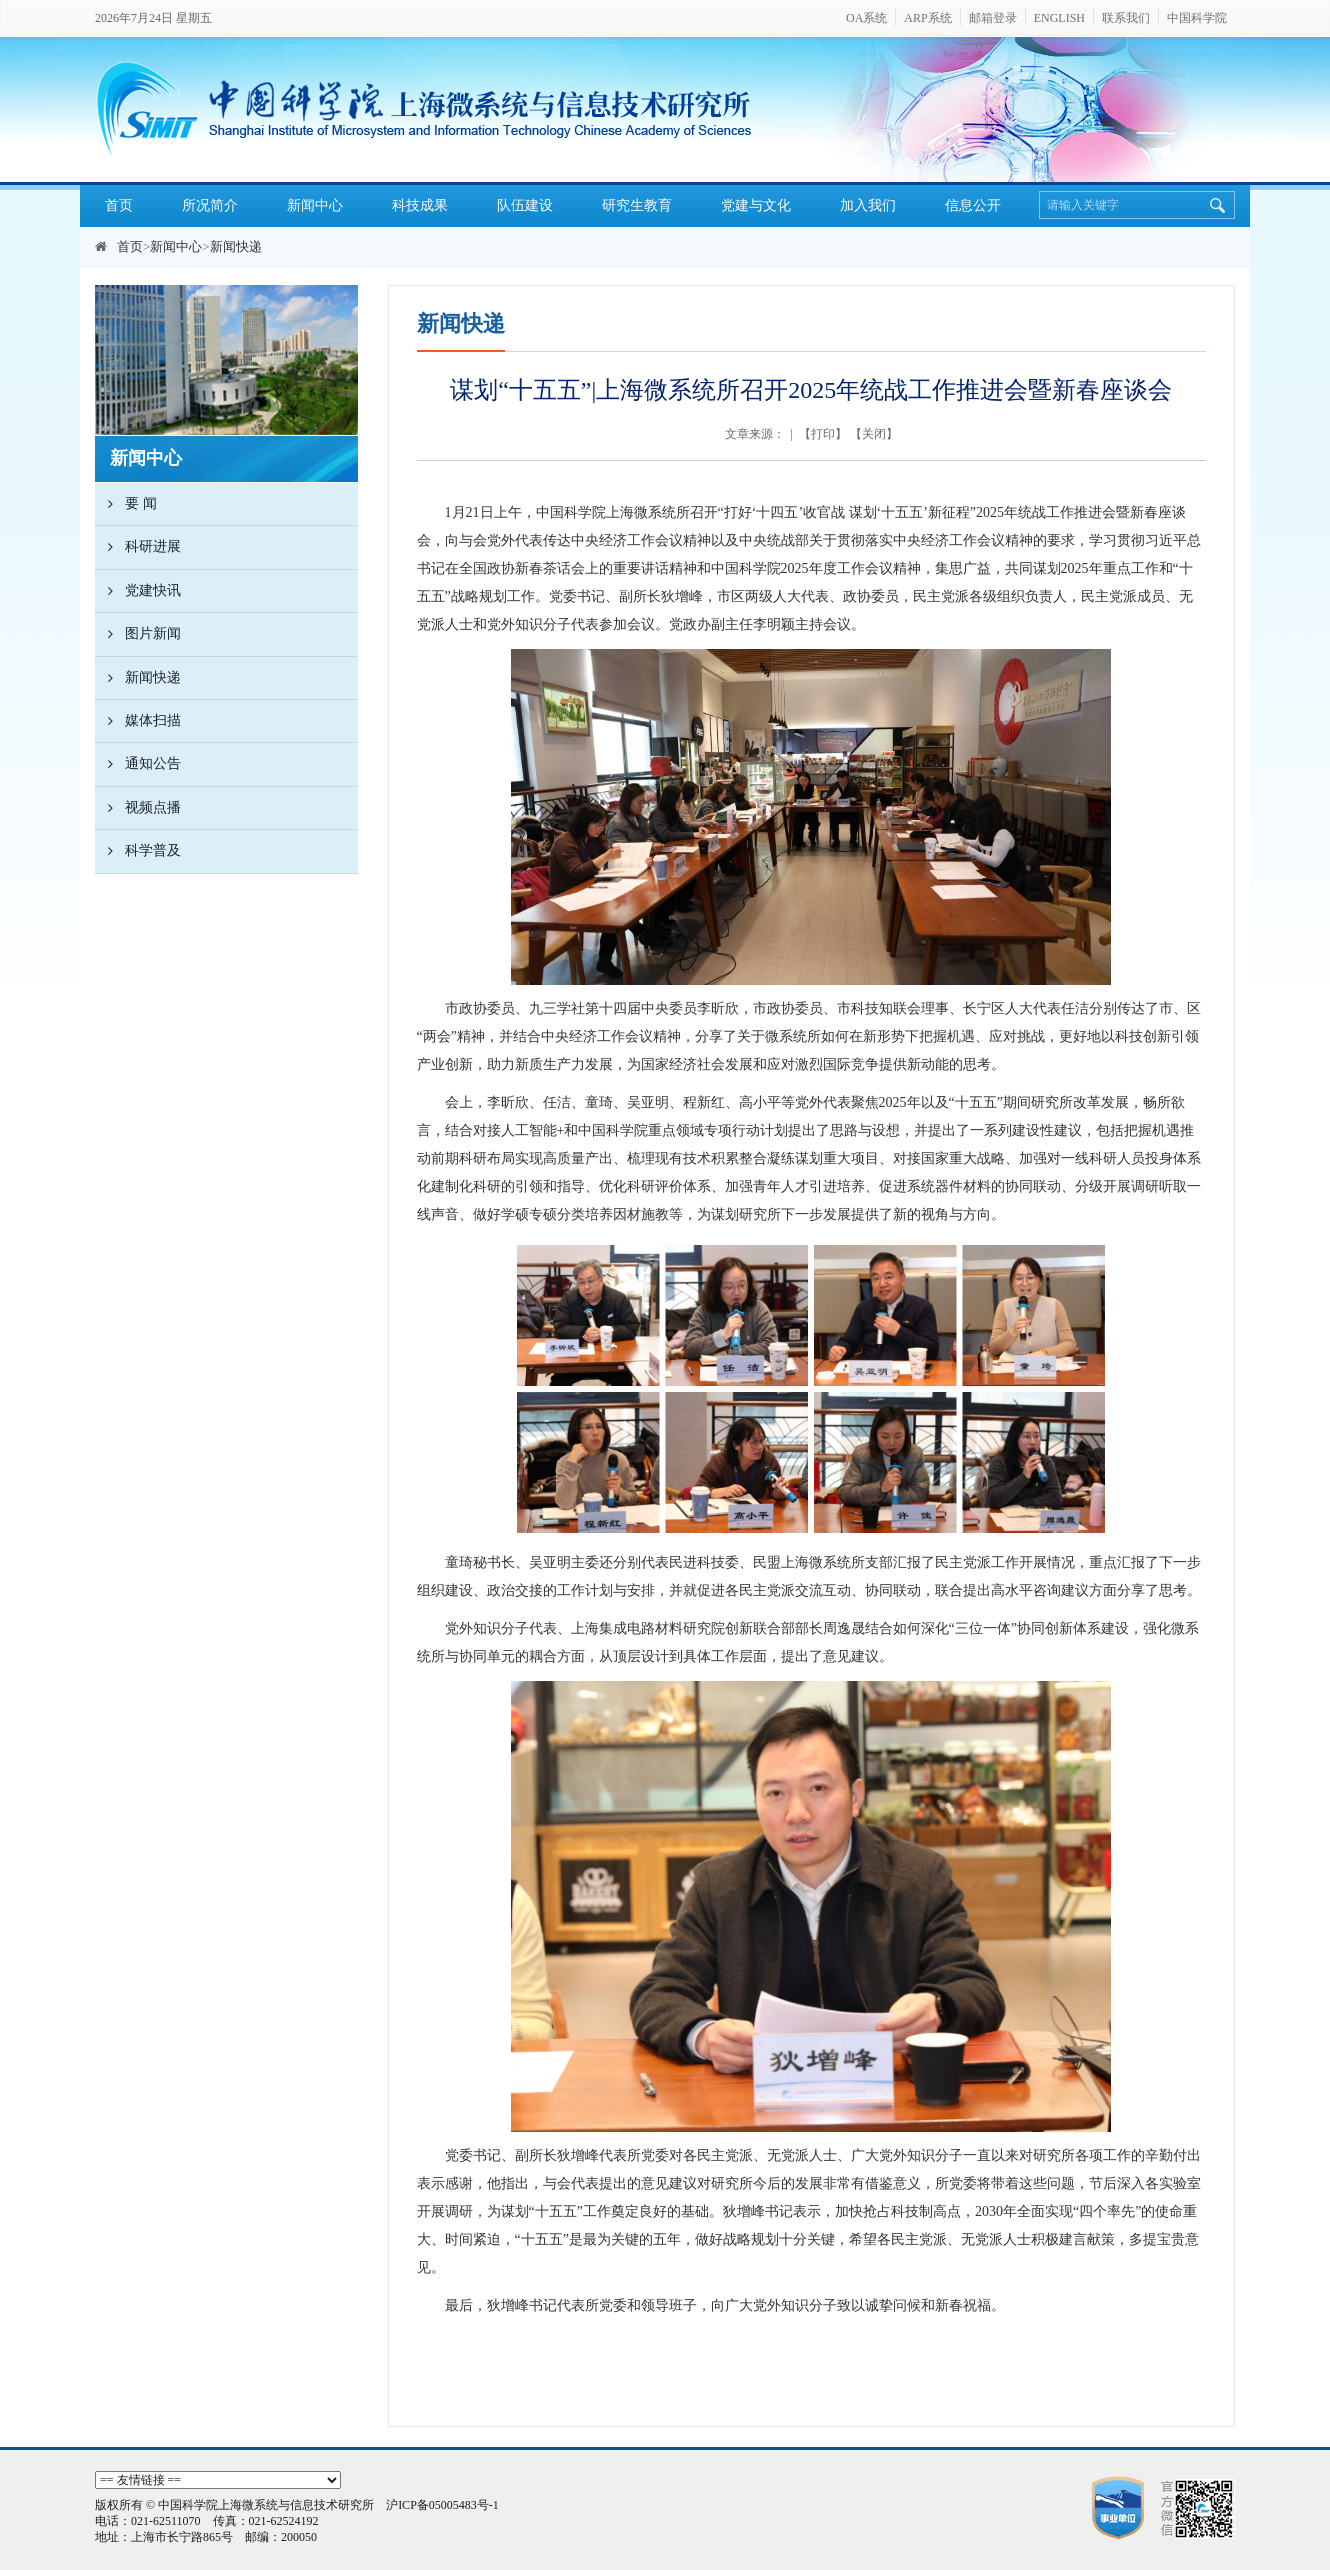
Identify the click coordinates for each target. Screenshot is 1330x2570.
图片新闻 (138, 634)
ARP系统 (927, 18)
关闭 (874, 434)
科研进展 (138, 547)
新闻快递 (236, 246)
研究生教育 (637, 205)
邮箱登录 (993, 18)
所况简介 (210, 205)
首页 (119, 205)
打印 (823, 434)
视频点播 (138, 808)
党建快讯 (138, 591)
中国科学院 (1197, 18)
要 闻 (126, 504)
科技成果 (420, 205)
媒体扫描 (138, 721)
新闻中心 (315, 205)
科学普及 (138, 851)
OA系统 (866, 18)
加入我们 (868, 205)
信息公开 (973, 205)
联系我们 (1126, 18)
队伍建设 (525, 205)
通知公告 (138, 764)
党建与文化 (756, 205)
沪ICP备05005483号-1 (442, 2505)
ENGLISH (1059, 18)
